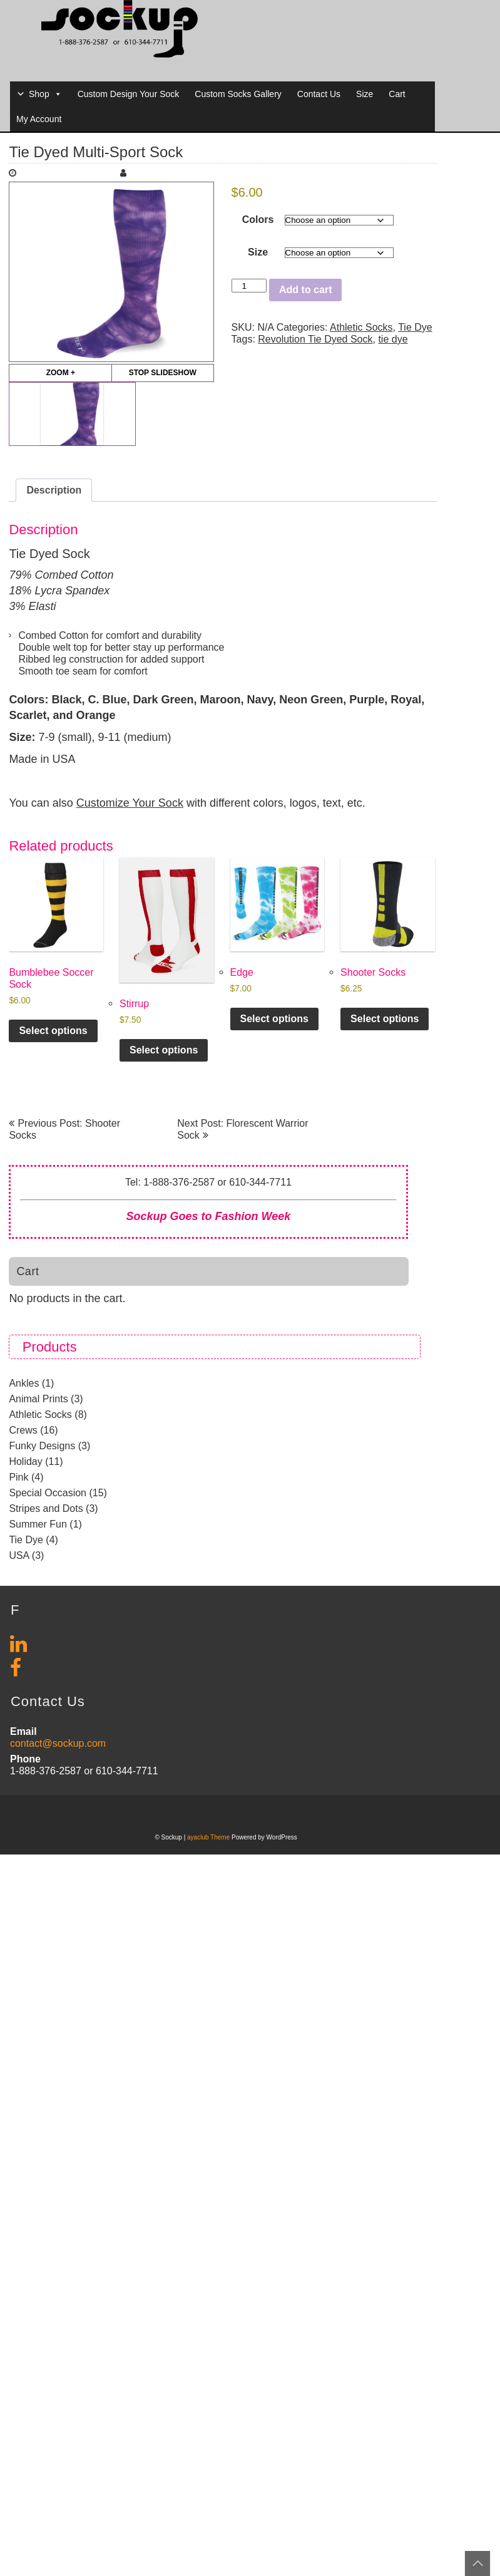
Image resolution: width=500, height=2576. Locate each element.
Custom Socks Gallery (238, 94)
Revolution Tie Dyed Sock (315, 339)
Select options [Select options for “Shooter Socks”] (384, 1019)
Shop (45, 94)
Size (364, 94)
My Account (38, 119)
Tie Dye (415, 327)
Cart (397, 94)
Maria (145, 172)
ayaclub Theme (209, 1837)
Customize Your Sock (129, 803)
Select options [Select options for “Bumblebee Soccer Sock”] (53, 1031)
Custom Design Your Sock (129, 94)
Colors (258, 219)
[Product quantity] (249, 285)
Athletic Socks (361, 327)
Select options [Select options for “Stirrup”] (164, 1050)
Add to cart (305, 290)
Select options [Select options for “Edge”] (274, 1019)
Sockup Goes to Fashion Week (208, 1216)
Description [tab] (53, 490)
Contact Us (318, 94)
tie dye (392, 339)
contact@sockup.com (58, 1743)
